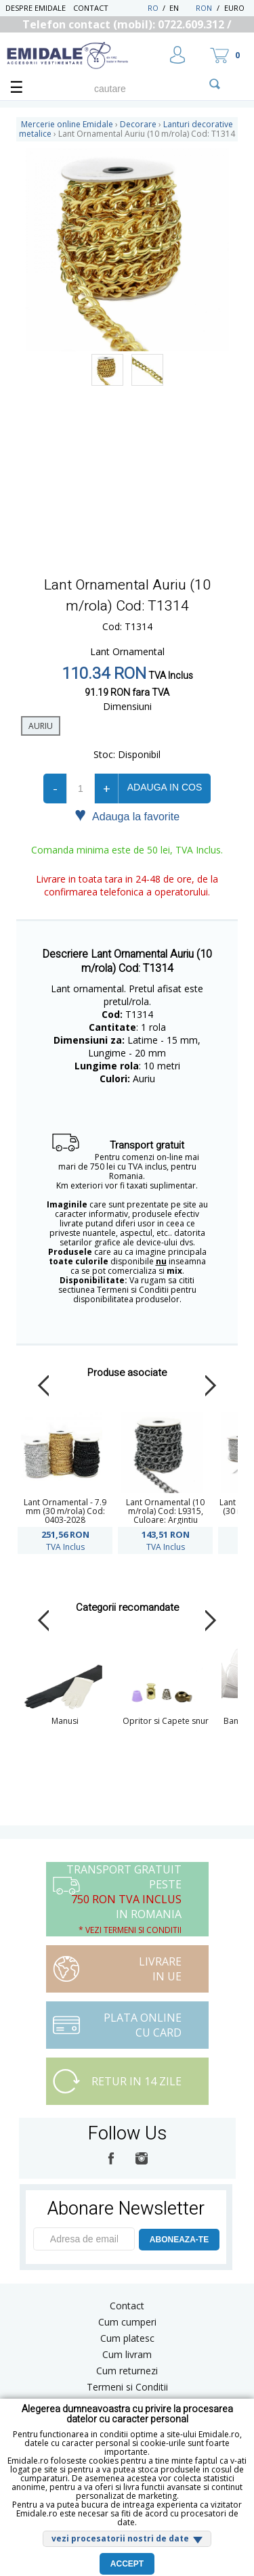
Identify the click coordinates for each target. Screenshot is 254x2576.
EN (181, 8)
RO (153, 8)
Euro (234, 8)
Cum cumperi (127, 2321)
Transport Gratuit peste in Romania (124, 1899)
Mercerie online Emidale (67, 124)
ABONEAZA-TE (179, 2239)
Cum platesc (127, 2338)
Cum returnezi (127, 2370)
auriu (40, 726)
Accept (127, 2564)
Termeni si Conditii (127, 2386)
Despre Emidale (35, 8)
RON (204, 8)
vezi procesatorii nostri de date (120, 2538)
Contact (90, 8)
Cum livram (127, 2354)
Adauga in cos (164, 787)
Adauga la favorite (127, 815)
